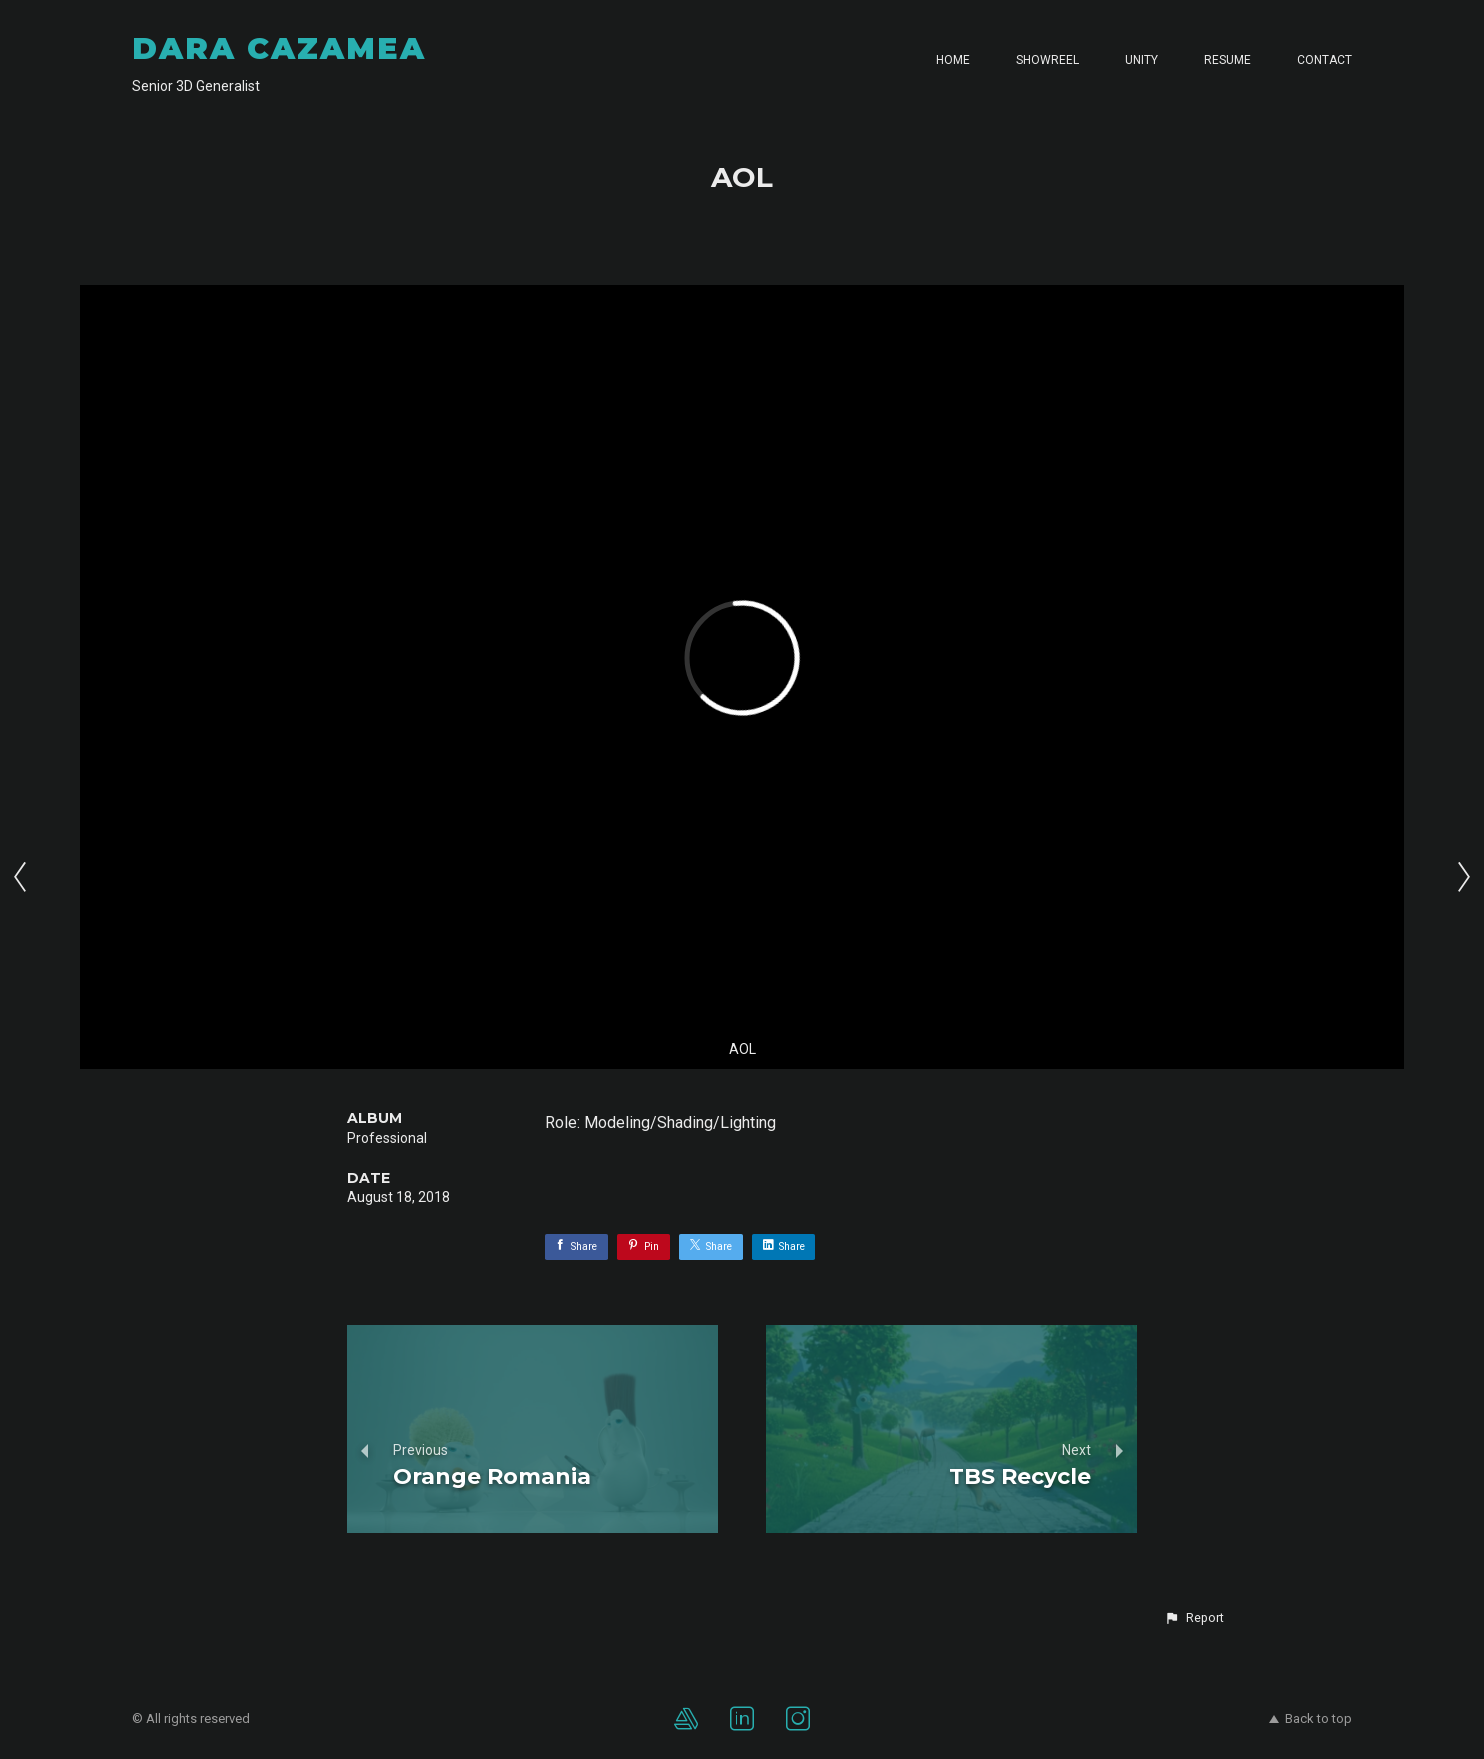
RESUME (1227, 60)
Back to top (1310, 1718)
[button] (1194, 1618)
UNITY (1141, 60)
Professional (387, 1138)
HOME (953, 60)
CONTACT (1324, 60)
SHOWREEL (1047, 60)
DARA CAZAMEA (279, 48)
